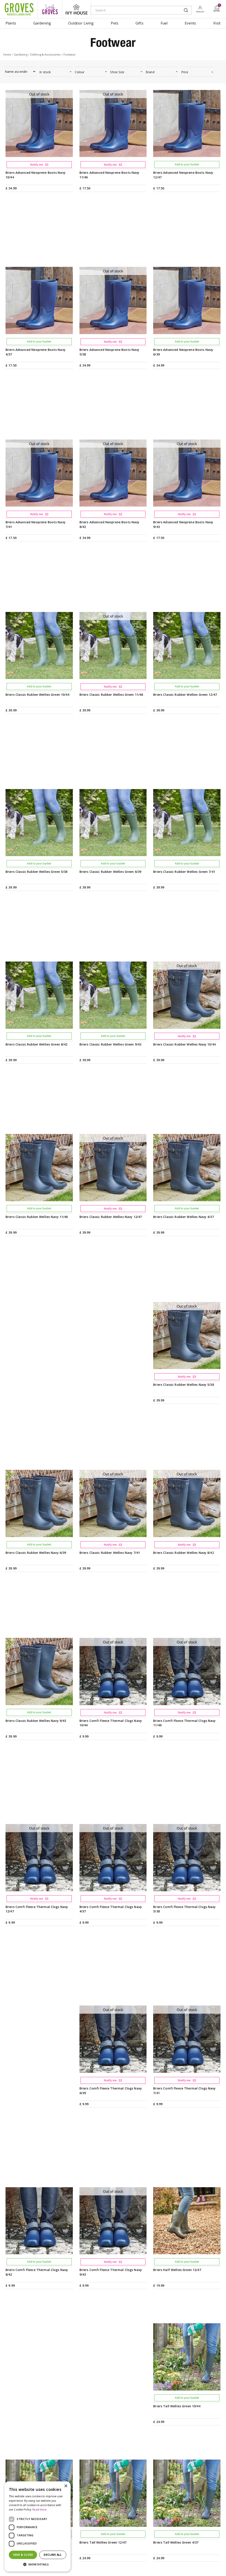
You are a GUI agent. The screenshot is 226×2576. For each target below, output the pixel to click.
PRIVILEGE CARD (137, 2464)
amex (170, 2566)
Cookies (133, 2566)
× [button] (65, 2486)
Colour (80, 72)
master (210, 2566)
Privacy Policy (116, 2566)
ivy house (77, 8)
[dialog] (37, 2526)
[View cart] (218, 7)
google (190, 2566)
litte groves (50, 8)
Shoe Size (117, 72)
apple (180, 2566)
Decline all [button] (53, 2555)
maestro (200, 2566)
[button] (37, 2564)
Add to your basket (187, 164)
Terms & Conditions (91, 2566)
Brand (150, 72)
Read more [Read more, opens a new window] (39, 2509)
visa (220, 2566)
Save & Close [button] (23, 2555)
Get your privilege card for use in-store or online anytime (185, 2463)
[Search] (139, 9)
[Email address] (91, 2463)
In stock (45, 72)
